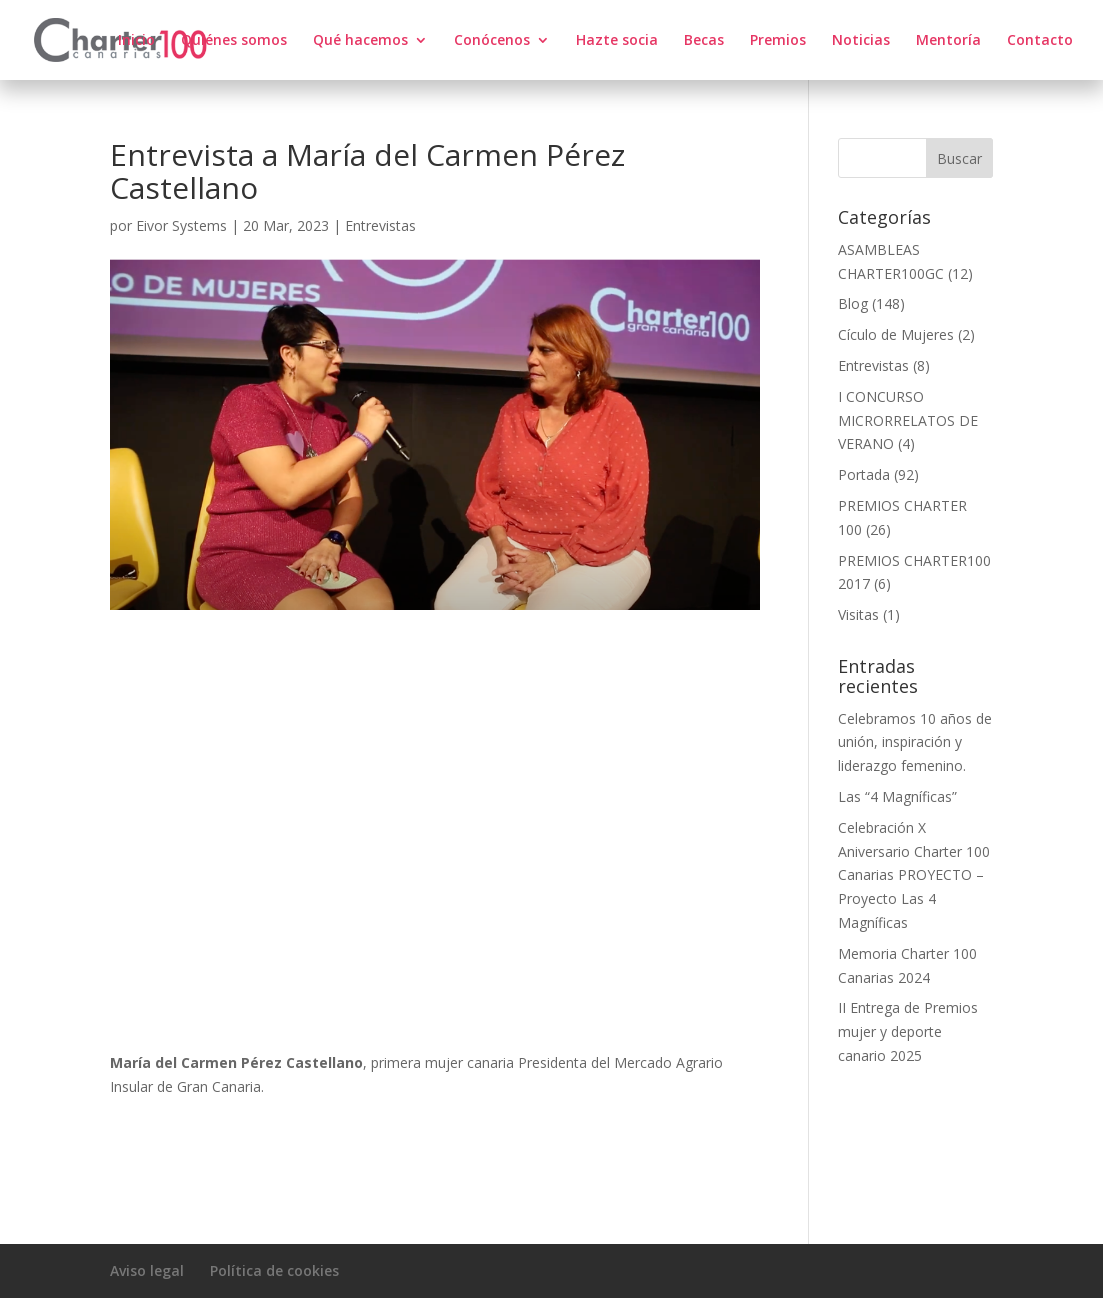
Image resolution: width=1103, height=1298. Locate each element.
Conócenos (492, 41)
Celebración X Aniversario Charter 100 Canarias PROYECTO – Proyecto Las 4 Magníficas (914, 875)
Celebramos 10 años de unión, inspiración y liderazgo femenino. (915, 742)
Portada (864, 474)
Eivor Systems (181, 225)
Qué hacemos (360, 41)
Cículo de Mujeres (896, 334)
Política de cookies (274, 1270)
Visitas (858, 614)
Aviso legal (147, 1270)
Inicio (136, 41)
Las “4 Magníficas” (897, 796)
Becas (704, 41)
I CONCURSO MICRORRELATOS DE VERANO (908, 420)
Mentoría (948, 41)
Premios (778, 41)
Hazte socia (617, 41)
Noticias (861, 41)
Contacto (1040, 41)
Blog (853, 303)
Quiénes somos (234, 41)
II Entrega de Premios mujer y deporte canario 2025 (908, 1031)
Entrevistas (380, 225)
